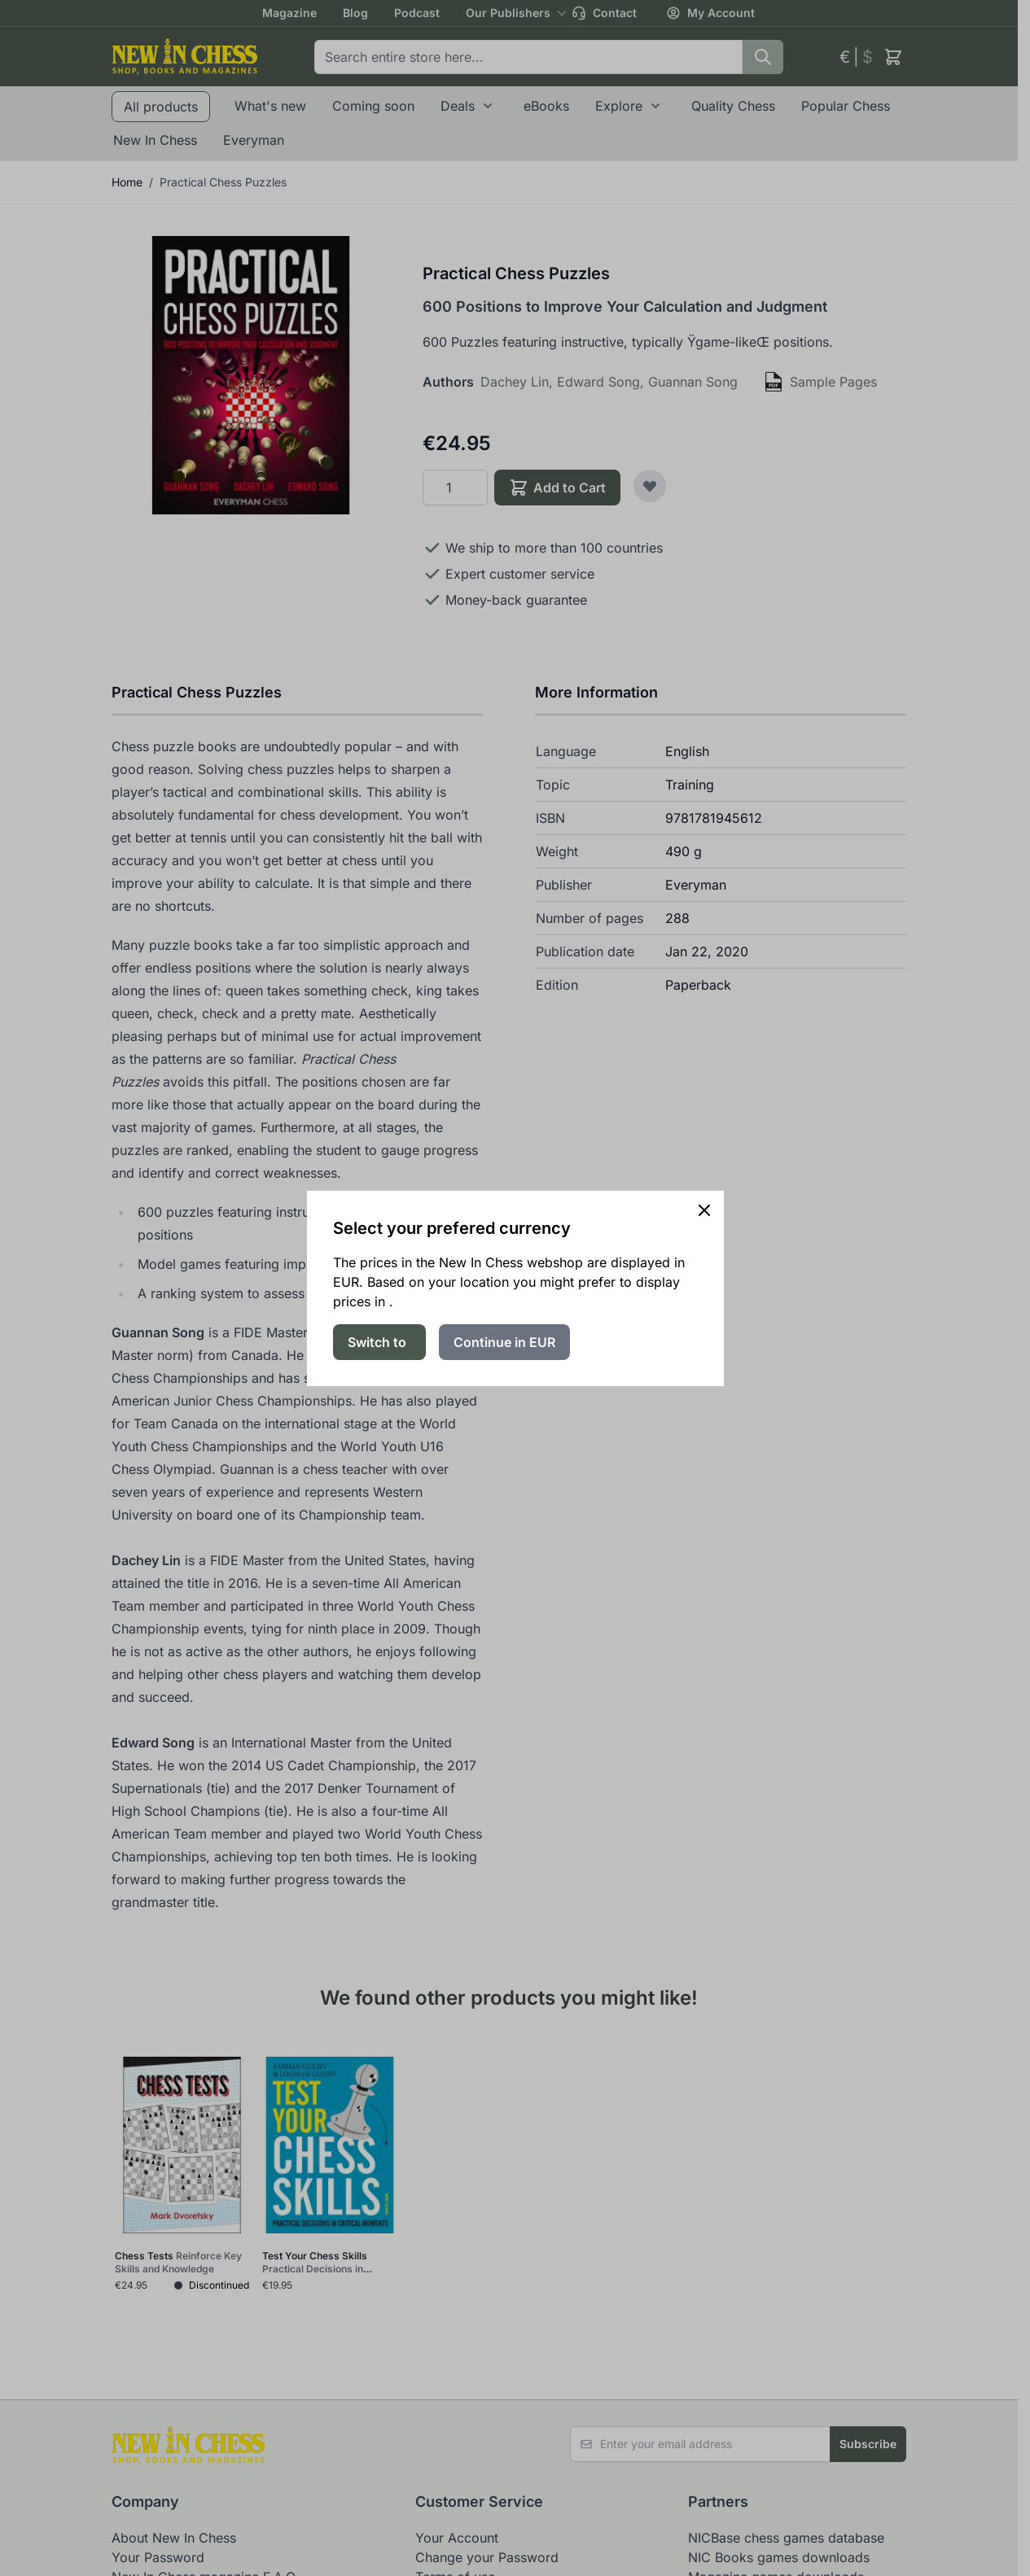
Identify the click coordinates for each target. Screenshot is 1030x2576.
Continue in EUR (504, 1342)
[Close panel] (704, 1210)
